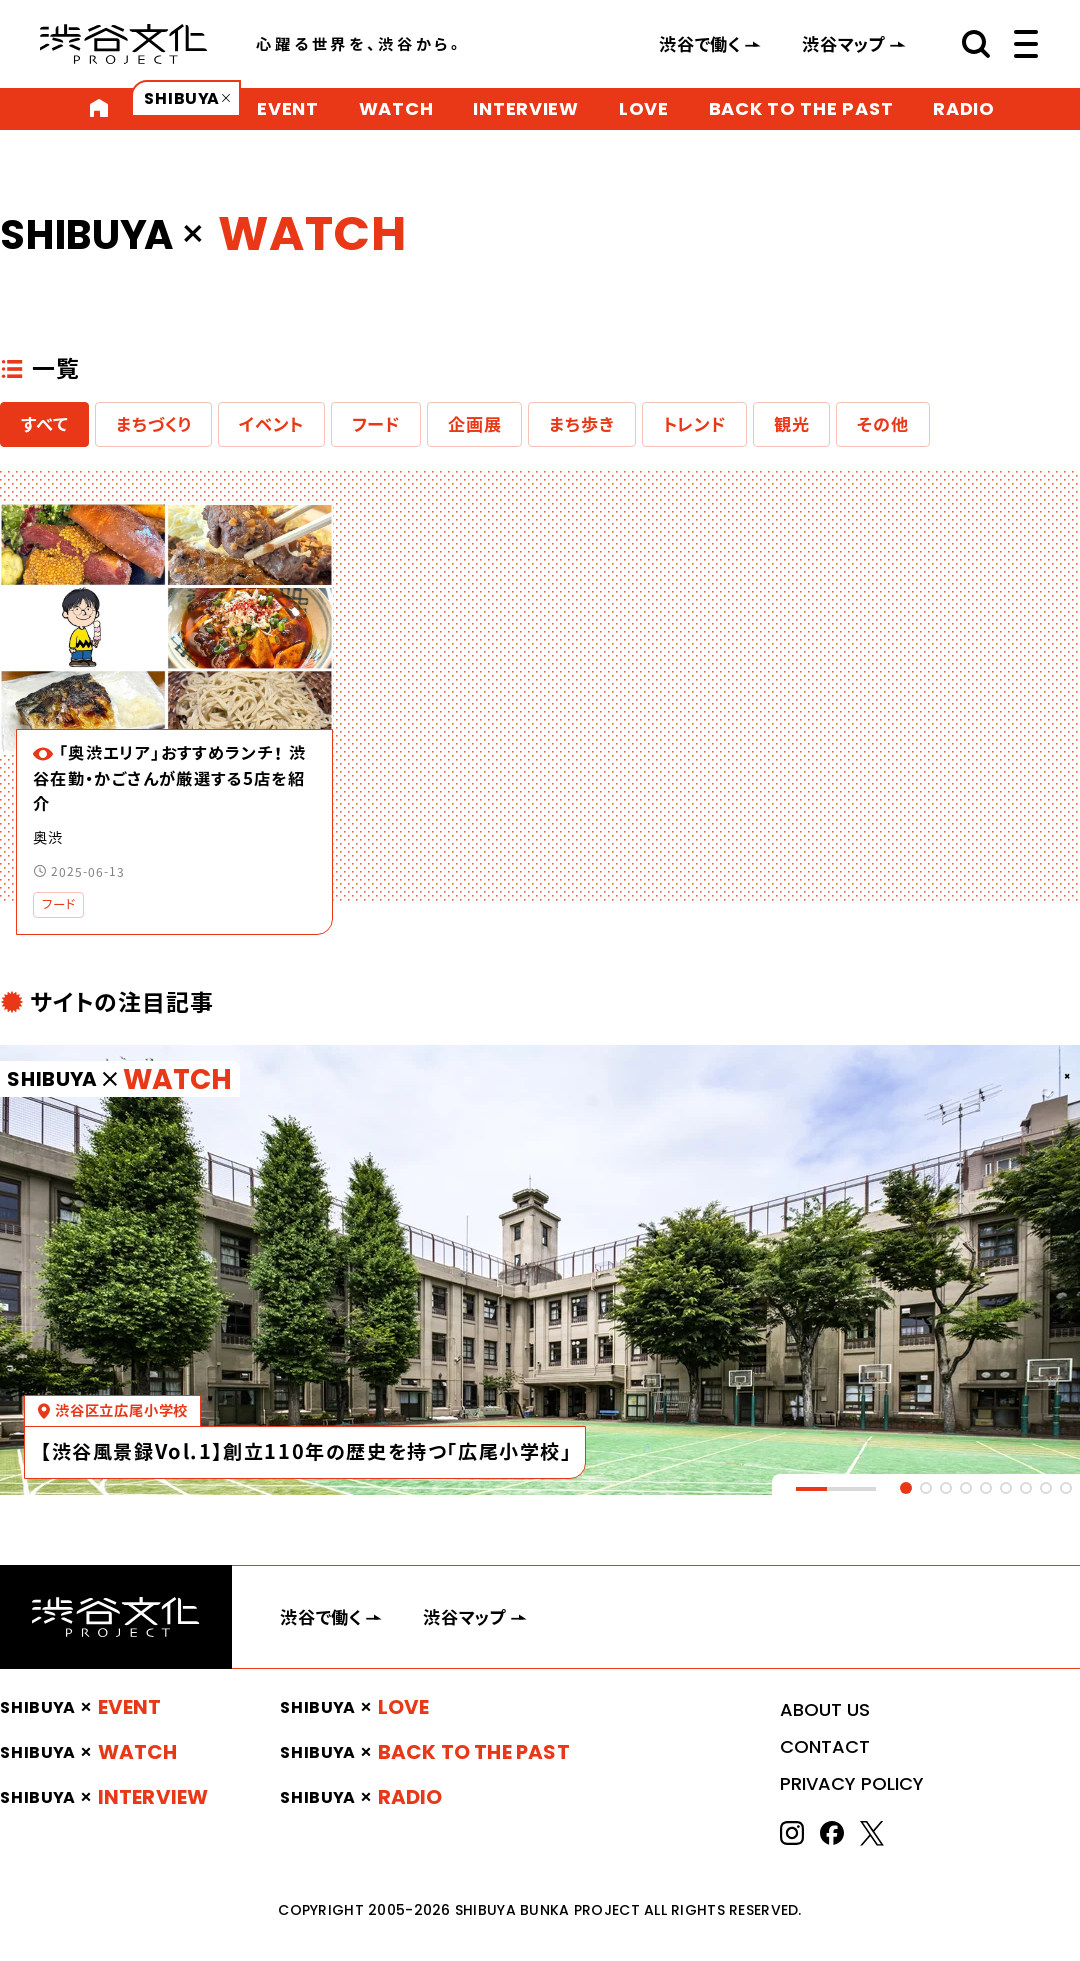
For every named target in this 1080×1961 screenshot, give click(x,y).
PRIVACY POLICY (852, 1783)
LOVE (644, 108)
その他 (882, 424)
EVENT (288, 108)
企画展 (474, 424)
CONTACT (825, 1746)
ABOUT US (825, 1709)
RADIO (964, 108)
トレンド (694, 424)
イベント (271, 424)
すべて (44, 424)
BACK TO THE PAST (801, 108)
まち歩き (581, 424)
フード (376, 424)
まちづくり (153, 424)
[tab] (906, 1488)
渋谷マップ (844, 44)
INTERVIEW (525, 108)
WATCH (396, 108)
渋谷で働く (700, 44)
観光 (792, 424)
